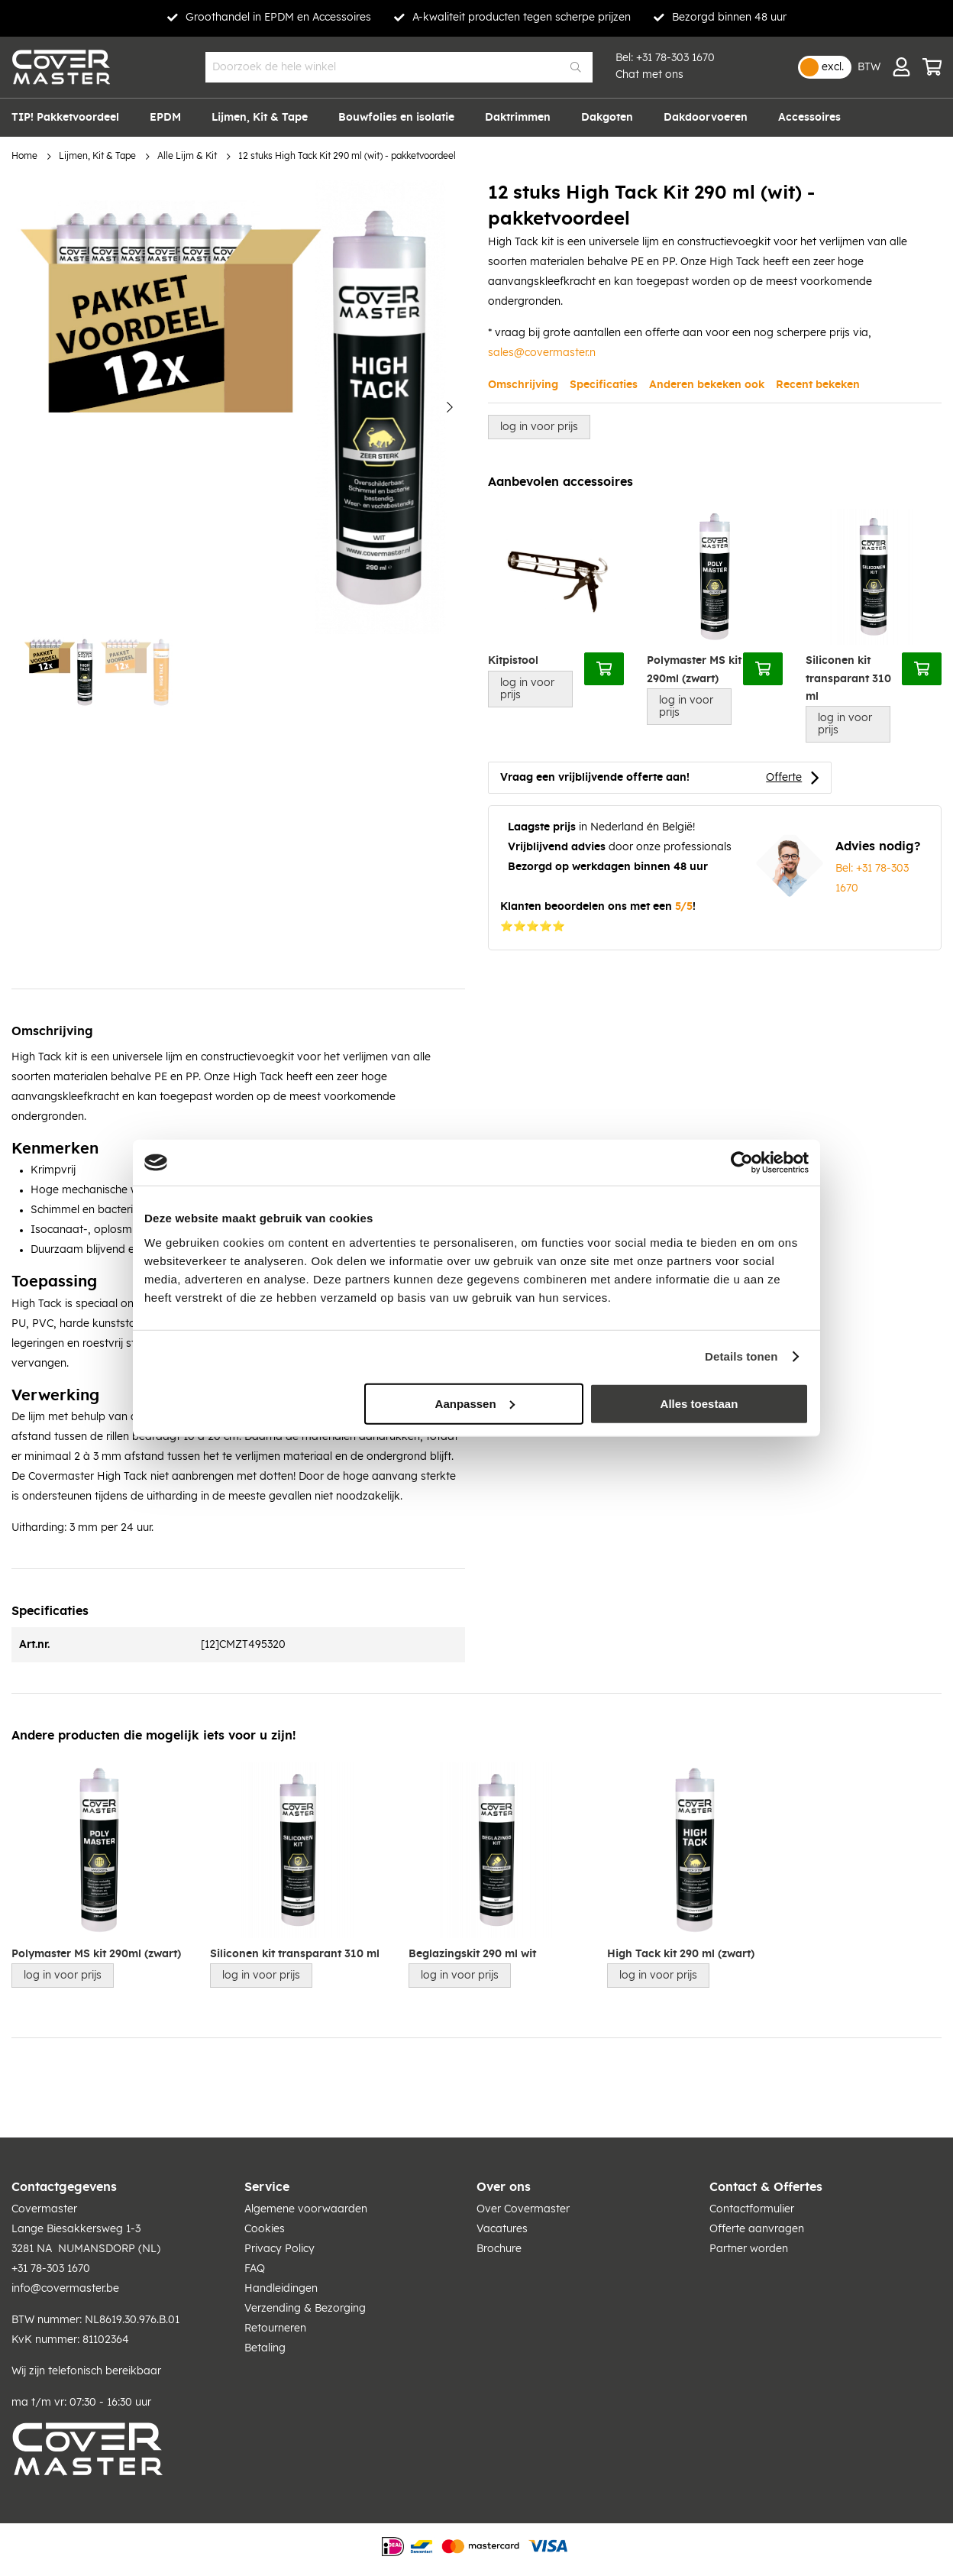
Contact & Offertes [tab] (765, 2187)
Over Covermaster (523, 2209)
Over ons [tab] (503, 2187)
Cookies (264, 2229)
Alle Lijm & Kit (187, 156)
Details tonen (741, 1356)
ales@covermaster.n (544, 353)
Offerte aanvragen (756, 2229)
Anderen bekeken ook (706, 385)
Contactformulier (751, 2209)
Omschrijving (523, 385)
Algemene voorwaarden (305, 2209)
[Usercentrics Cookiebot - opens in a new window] (742, 1162)
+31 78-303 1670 (675, 58)
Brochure (499, 2249)
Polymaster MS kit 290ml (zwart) (694, 669)
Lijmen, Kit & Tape (97, 156)
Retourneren (275, 2328)
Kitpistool (513, 660)
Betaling (265, 2348)
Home (24, 156)
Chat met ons (649, 75)
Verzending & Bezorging (305, 2308)
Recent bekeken (818, 385)
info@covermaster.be (65, 2288)
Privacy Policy (279, 2249)
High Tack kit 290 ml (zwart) (680, 1954)
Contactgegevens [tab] (64, 2187)
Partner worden (748, 2249)
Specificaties (604, 385)
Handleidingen (281, 2288)
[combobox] (399, 67)
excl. (833, 67)
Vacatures (502, 2229)
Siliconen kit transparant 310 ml (848, 678)
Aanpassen (475, 1402)
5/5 (684, 906)
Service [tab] (266, 2187)
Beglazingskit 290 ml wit (472, 1954)
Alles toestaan (699, 1402)
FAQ (254, 2269)
